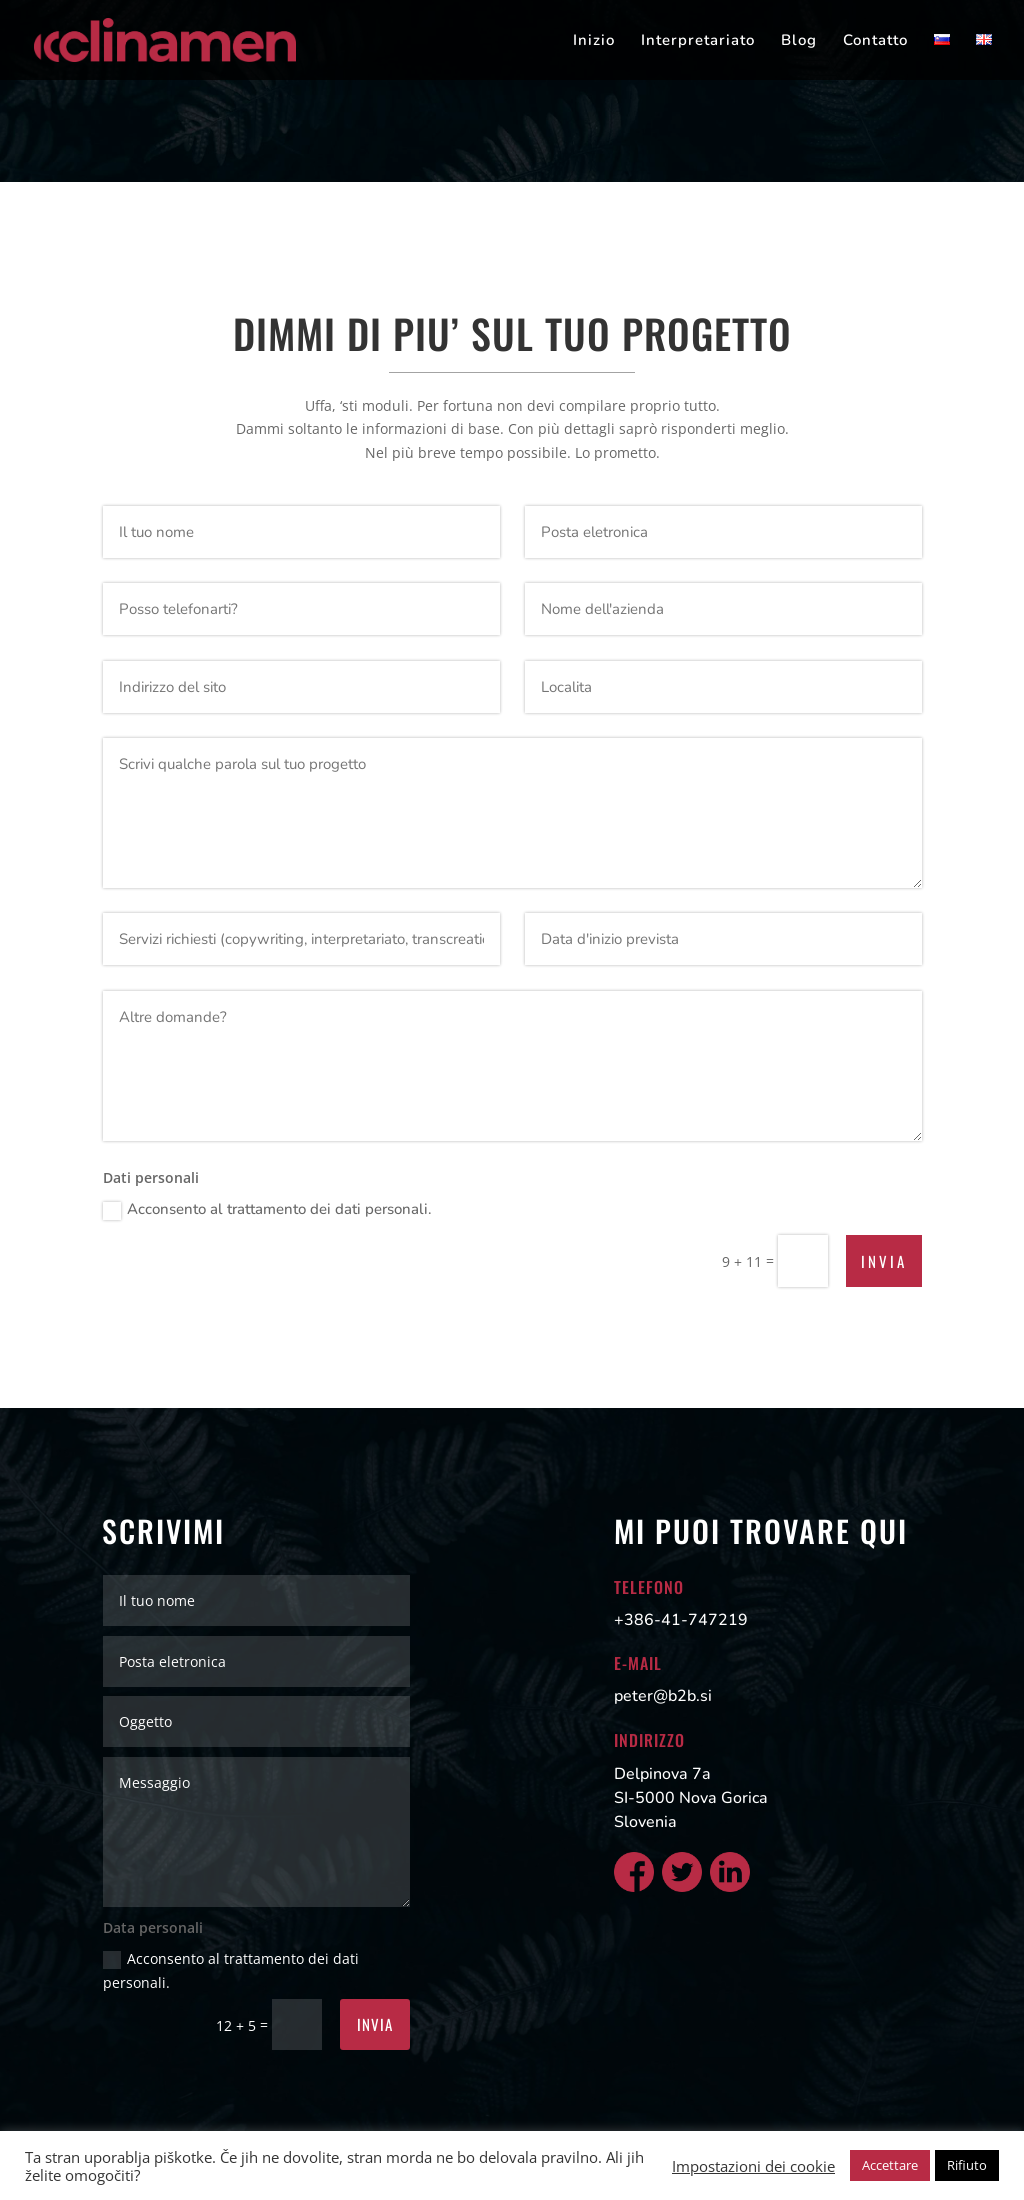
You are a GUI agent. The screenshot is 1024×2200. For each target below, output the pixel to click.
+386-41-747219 (681, 1620)
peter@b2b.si (663, 1696)
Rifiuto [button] (967, 2165)
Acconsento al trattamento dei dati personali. (267, 1209)
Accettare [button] (890, 2165)
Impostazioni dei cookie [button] (753, 2166)
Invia (884, 1261)
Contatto (875, 41)
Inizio (594, 41)
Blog (799, 41)
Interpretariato (698, 41)
